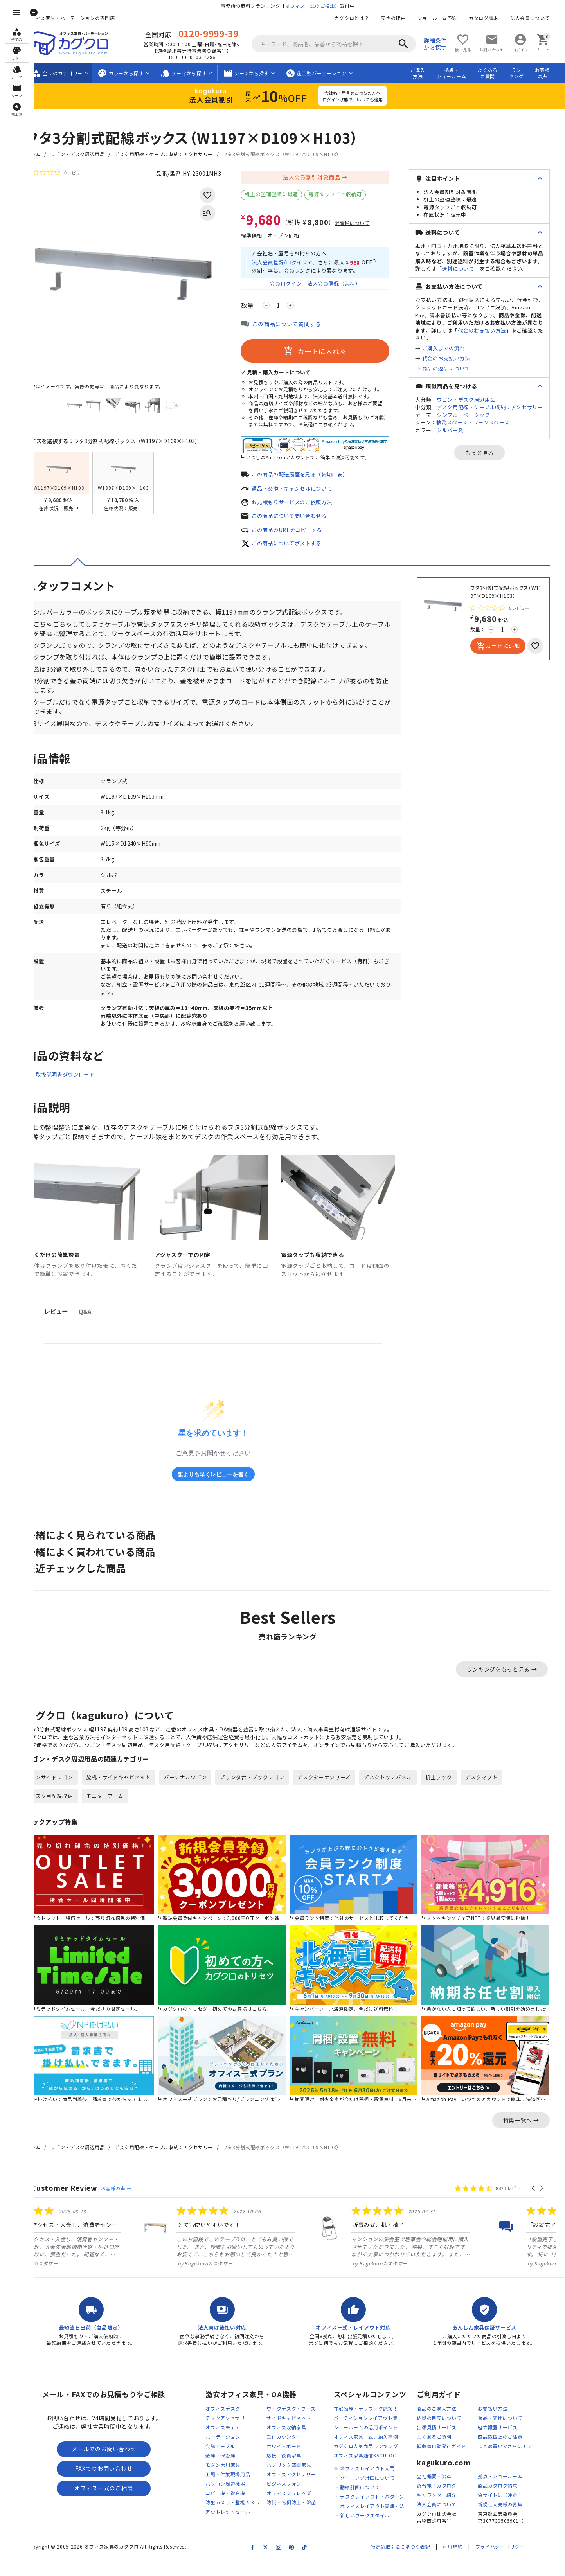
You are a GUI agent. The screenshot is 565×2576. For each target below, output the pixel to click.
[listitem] (120, 2250)
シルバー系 (460, 430)
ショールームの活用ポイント (376, 2441)
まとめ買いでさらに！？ (515, 2460)
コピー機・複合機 (236, 2507)
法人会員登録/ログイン (292, 264)
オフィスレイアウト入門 (377, 2482)
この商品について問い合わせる (302, 519)
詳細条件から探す (445, 43)
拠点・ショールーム (461, 73)
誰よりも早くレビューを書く (223, 1486)
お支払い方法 (503, 2423)
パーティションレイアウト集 (376, 2432)
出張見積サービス (447, 2441)
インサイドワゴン (61, 1790)
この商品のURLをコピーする (299, 533)
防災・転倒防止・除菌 (301, 2516)
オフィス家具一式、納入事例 (376, 2451)
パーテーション (233, 2451)
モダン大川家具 (233, 2479)
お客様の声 (552, 73)
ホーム (43, 154)
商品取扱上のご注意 (510, 2451)
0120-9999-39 (218, 33)
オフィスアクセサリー (301, 2488)
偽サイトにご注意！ (510, 2509)
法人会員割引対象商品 (321, 177)
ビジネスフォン (294, 2498)
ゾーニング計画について (377, 2492)
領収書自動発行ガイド (452, 2460)
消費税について (362, 223)
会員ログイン (293, 285)
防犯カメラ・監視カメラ (243, 2516)
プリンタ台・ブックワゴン (262, 1790)
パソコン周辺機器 (236, 2498)
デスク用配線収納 (61, 1809)
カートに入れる (325, 353)
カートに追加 (508, 650)
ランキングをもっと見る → (512, 1681)
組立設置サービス (508, 2441)
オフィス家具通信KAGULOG (375, 2469)
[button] (544, 2202)
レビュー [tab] (66, 1323)
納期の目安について (449, 2432)
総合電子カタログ (447, 2500)
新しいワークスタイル (375, 2529)
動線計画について (370, 2501)
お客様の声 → (126, 2202)
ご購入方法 (427, 73)
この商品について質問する (296, 326)
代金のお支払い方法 (492, 330)
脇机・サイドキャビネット (129, 1790)
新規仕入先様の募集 (510, 2519)
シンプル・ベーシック (473, 415)
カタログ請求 (493, 17)
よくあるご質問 (497, 73)
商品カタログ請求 (508, 2500)
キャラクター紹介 (447, 2509)
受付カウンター (294, 2451)
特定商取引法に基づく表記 (410, 2561)
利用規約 (463, 2561)
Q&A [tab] (95, 1323)
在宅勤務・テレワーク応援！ (376, 2423)
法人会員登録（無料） (345, 285)
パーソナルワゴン (195, 1790)
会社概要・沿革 (444, 2491)
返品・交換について (510, 2432)
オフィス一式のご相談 (320, 5)
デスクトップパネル (398, 1790)
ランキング (526, 73)
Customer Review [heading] (74, 2201)
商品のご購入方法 (447, 2423)
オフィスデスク (233, 2423)
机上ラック (449, 1790)
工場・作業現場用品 (238, 2488)
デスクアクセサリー (238, 2432)
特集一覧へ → (531, 2134)
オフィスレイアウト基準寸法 (382, 2520)
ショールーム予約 (447, 17)
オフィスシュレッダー (301, 2507)
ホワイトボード (294, 2460)
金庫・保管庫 (230, 2469)
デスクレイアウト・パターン (382, 2511)
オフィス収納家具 (297, 2441)
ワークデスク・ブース (301, 2423)
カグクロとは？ (361, 17)
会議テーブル (230, 2460)
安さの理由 (403, 17)
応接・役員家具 (294, 2469)
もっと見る (489, 453)
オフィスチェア (233, 2441)
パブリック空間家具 (299, 2479)
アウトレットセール (238, 2526)
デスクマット (492, 1790)
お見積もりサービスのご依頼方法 (305, 505)
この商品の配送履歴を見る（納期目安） (313, 477)
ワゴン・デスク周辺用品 (87, 154)
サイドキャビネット (299, 2432)
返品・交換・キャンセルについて (305, 491)
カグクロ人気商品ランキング (376, 2460)
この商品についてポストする (299, 547)
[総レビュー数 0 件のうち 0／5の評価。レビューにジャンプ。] (65, 172)
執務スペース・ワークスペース (483, 422)
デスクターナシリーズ (334, 1790)
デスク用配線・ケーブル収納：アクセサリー (174, 154)
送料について (468, 268)
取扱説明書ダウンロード (77, 1087)
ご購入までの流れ (453, 348)
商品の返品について (456, 368)
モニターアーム (115, 1809)
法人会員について (540, 17)
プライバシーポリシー (510, 2561)
